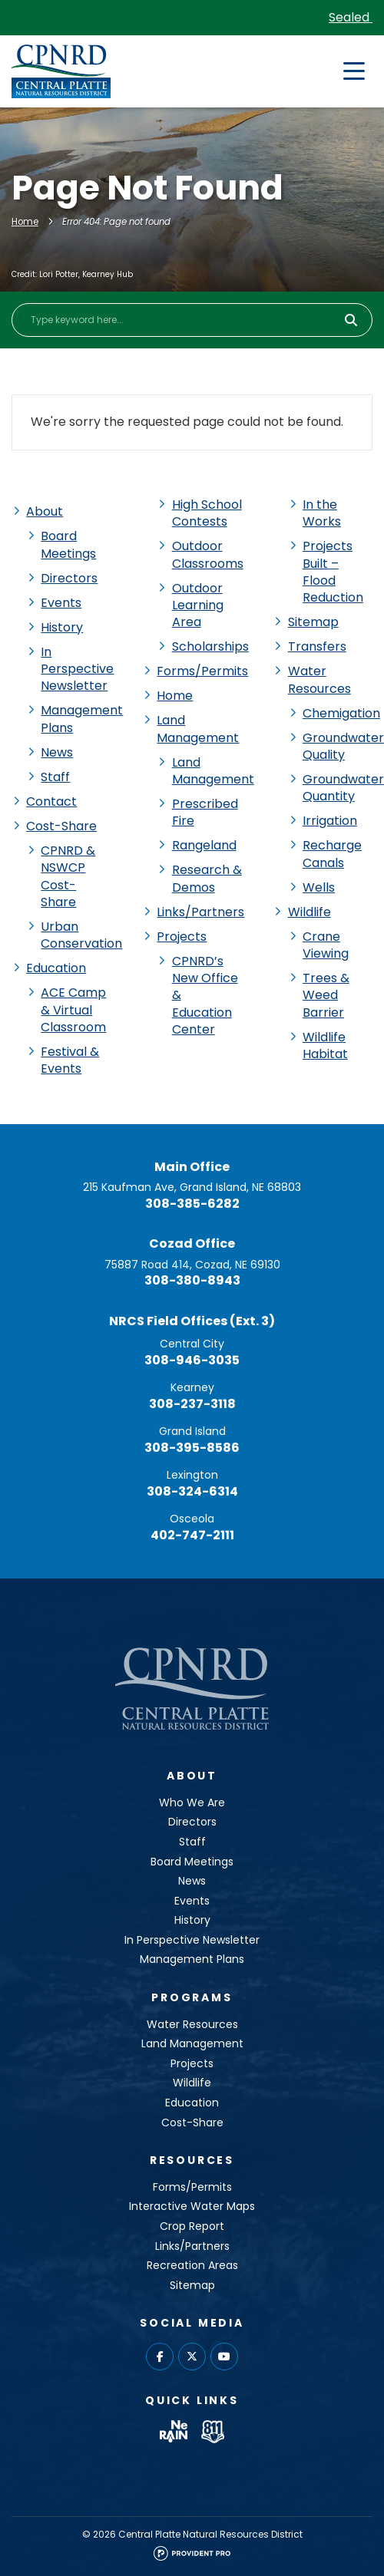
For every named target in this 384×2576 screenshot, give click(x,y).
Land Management (198, 728)
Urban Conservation (81, 935)
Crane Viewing (326, 945)
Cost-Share (61, 826)
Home (25, 222)
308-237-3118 (192, 1404)
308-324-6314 (192, 1491)
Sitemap (313, 622)
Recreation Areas (192, 2265)
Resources (192, 2160)
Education (56, 968)
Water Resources (319, 679)
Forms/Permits (202, 671)
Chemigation (341, 713)
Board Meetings (68, 544)
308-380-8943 (192, 1280)
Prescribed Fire (205, 812)
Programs (191, 1997)
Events (61, 603)
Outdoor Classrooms (207, 554)
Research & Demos (207, 878)
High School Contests (207, 513)
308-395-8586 (192, 1447)
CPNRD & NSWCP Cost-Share (68, 876)
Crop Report (192, 2226)
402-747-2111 (192, 1535)
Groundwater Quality (343, 746)
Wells (319, 887)
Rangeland (204, 845)
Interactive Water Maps (192, 2206)
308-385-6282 (192, 1203)
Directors (69, 578)
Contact (51, 801)
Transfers (317, 646)
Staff (55, 777)
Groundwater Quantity (343, 787)
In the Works (322, 513)
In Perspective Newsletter (77, 669)
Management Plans (82, 718)
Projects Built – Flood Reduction (333, 571)
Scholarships (210, 646)
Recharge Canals (332, 853)
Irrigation (330, 821)
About (44, 511)
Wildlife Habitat (325, 1045)
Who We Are (192, 1802)
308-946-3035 (192, 1360)
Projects (182, 936)
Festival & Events (70, 1060)
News (57, 752)
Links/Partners (200, 912)
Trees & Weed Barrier (326, 995)
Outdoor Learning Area (197, 605)
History (62, 627)
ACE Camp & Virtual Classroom (73, 1010)
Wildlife (309, 912)
